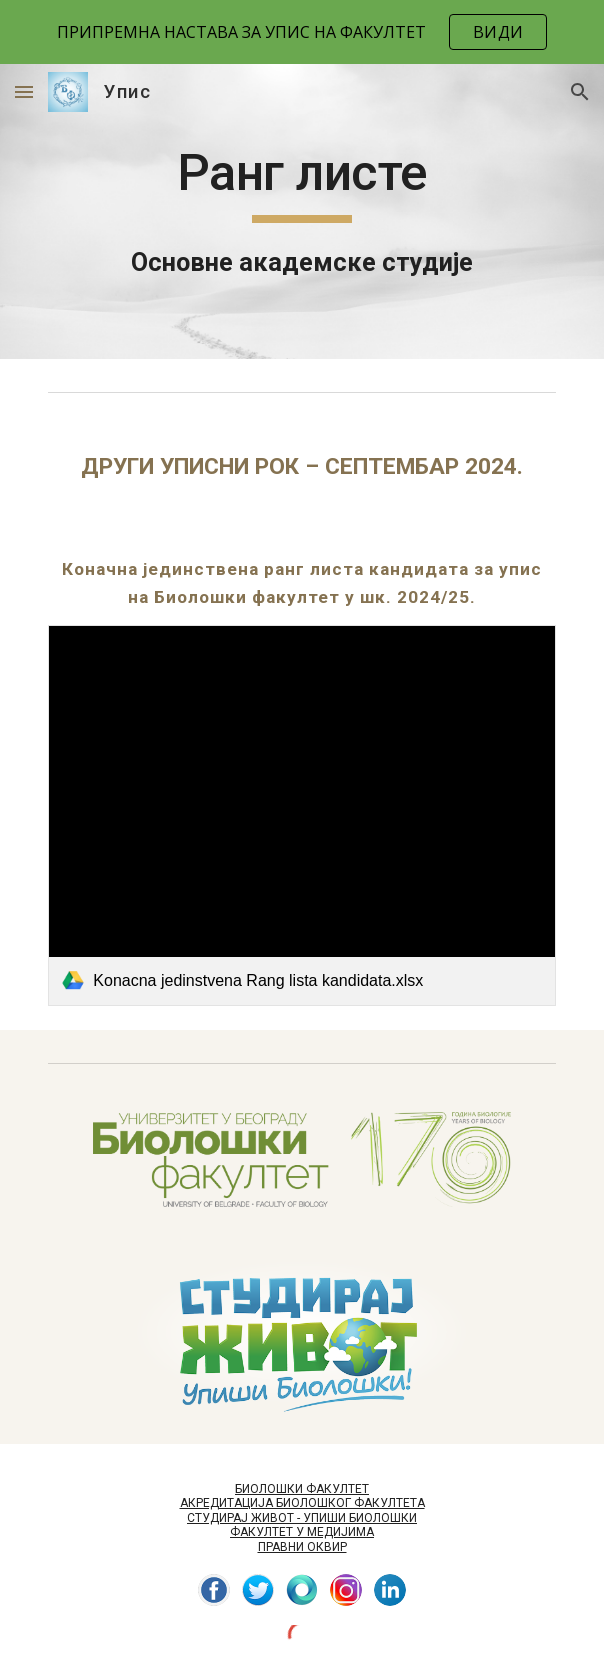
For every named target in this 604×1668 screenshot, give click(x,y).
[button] (24, 91)
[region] (302, 32)
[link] (301, 815)
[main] (301, 211)
